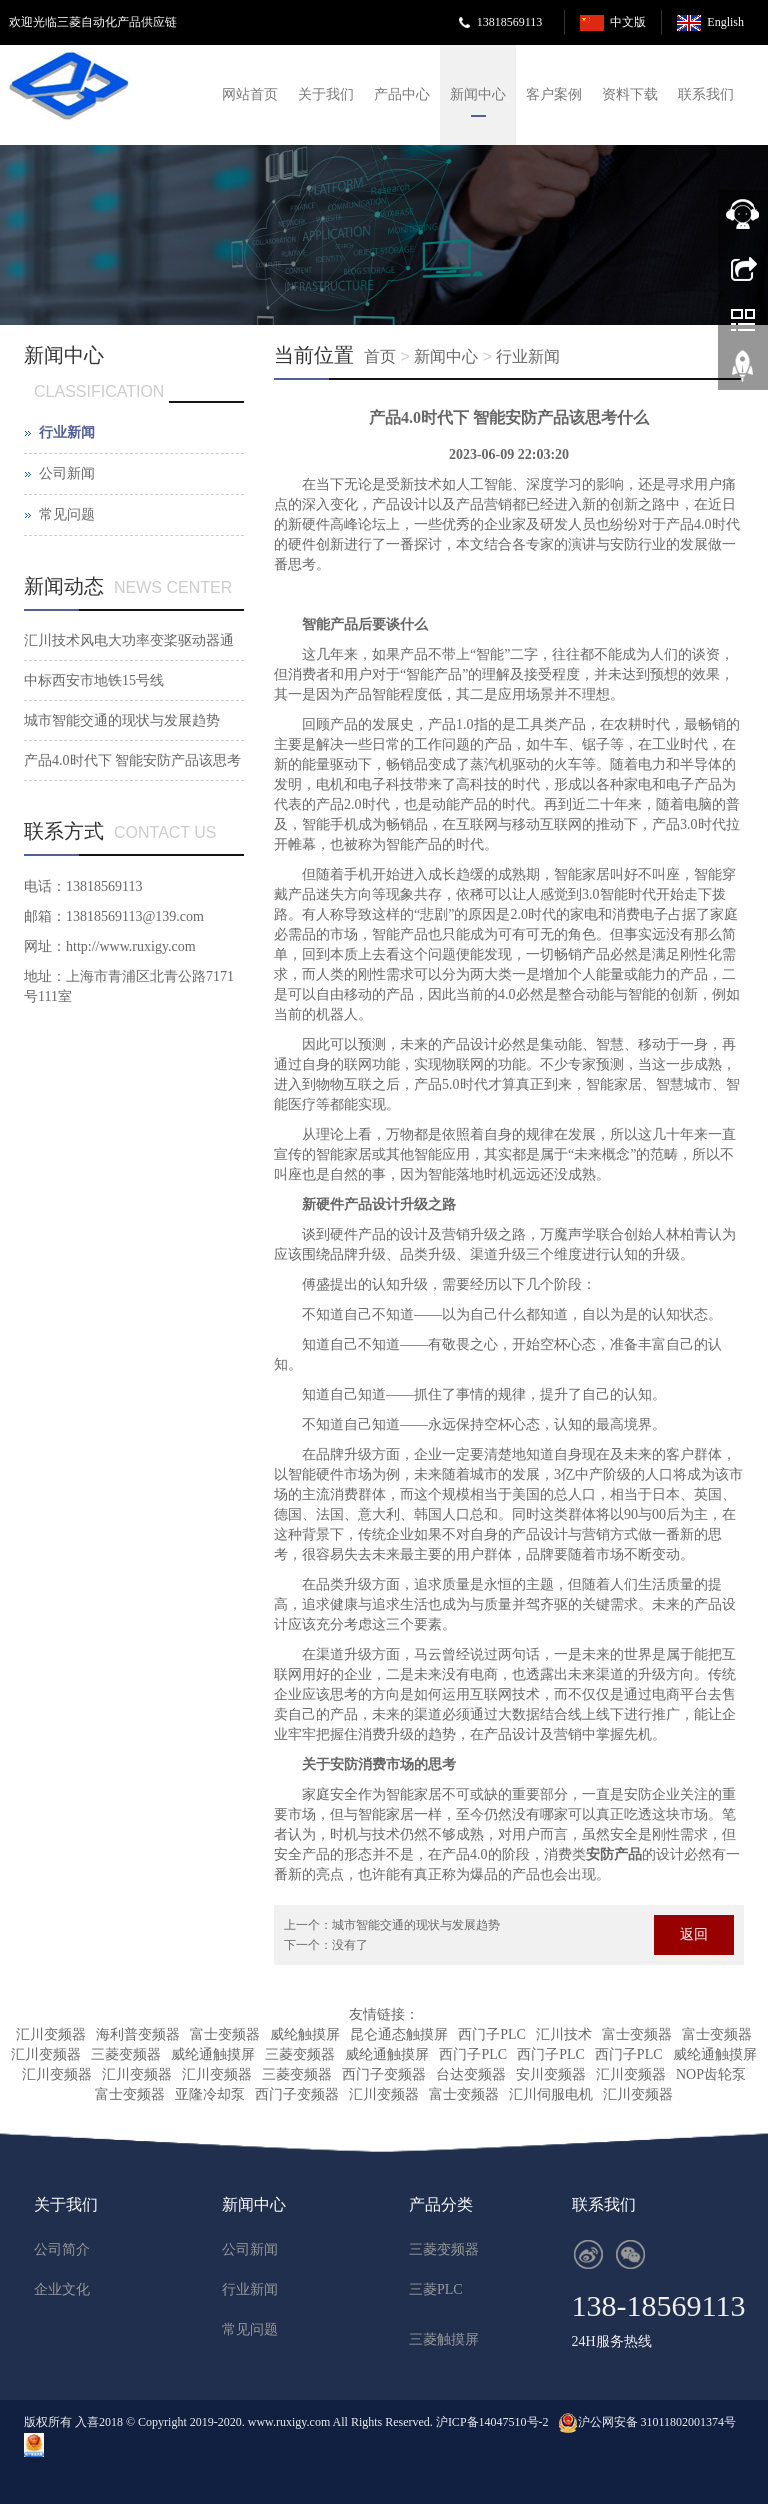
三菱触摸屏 (444, 2339)
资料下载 (630, 94)
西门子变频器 (384, 2074)
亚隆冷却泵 (210, 2094)
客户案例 (554, 94)
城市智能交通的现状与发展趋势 (416, 1925)
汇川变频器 (51, 2034)
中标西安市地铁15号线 (94, 680)
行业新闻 (528, 356)
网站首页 (250, 94)
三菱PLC (436, 2289)
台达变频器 (471, 2074)
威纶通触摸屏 (213, 2054)
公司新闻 (67, 473)
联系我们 (706, 94)
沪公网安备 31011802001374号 (657, 2422)
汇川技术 (564, 2034)
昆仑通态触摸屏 (399, 2034)
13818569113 (510, 22)
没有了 (350, 1945)
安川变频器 (551, 2074)
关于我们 (326, 94)
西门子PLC (492, 2034)
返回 (694, 1934)
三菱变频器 (126, 2054)
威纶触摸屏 (305, 2034)
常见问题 (67, 514)
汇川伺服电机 (551, 2094)
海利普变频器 (138, 2034)
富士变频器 (225, 2034)
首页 (380, 356)
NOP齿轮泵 (711, 2074)
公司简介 (62, 2249)
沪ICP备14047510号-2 (494, 2422)
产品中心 (402, 94)
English (725, 22)
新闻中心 (478, 94)
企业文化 (62, 2289)
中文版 (628, 22)
